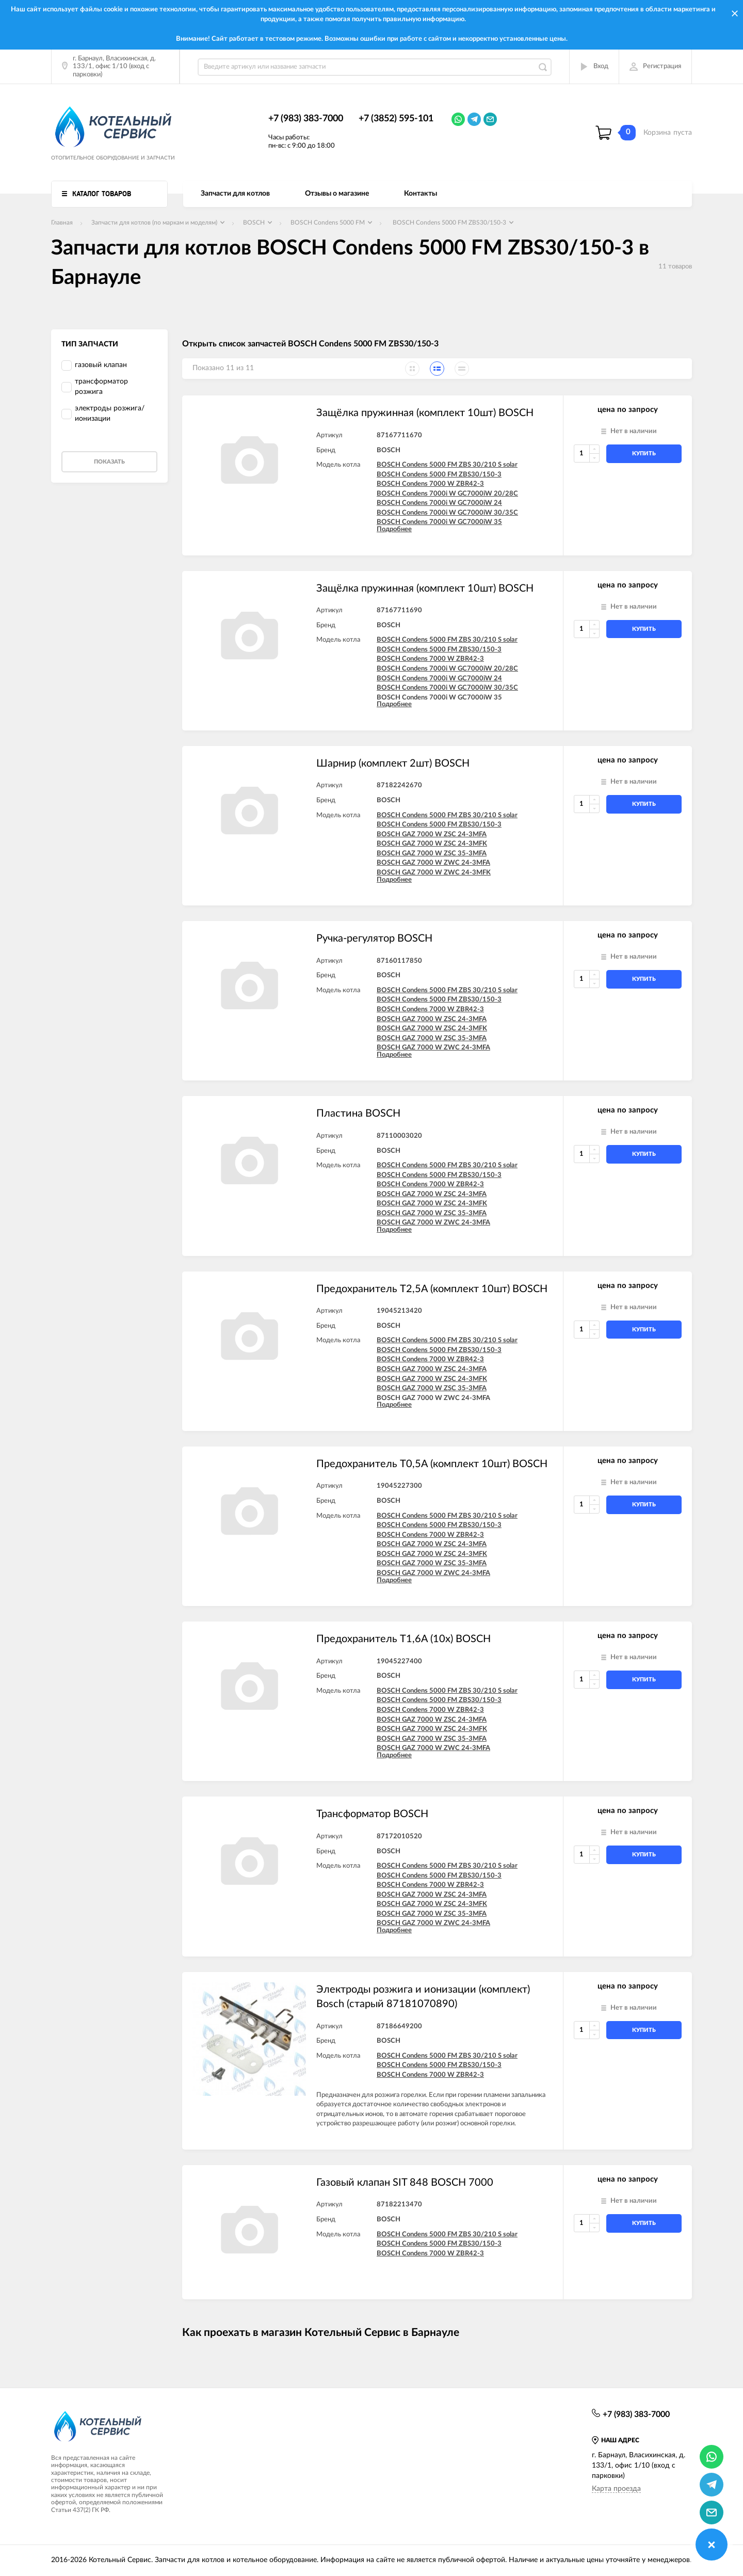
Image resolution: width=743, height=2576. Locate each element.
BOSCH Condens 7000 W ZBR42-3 (430, 484)
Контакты (420, 193)
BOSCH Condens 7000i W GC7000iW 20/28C (447, 493)
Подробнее (394, 529)
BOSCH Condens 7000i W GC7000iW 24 (439, 503)
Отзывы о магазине (337, 193)
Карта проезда (616, 2488)
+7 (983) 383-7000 (305, 118)
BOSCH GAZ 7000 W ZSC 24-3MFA (432, 834)
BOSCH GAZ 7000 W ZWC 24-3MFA (433, 863)
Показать (109, 462)
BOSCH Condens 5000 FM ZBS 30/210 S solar (447, 465)
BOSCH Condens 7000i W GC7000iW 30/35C (447, 513)
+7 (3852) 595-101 (396, 118)
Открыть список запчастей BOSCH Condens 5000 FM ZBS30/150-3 (310, 344)
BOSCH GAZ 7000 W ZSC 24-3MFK (432, 843)
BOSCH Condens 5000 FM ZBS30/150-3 (439, 474)
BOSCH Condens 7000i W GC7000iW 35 (439, 522)
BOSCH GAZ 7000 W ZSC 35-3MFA (432, 853)
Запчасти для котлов (235, 193)
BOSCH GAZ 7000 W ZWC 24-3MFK (434, 872)
